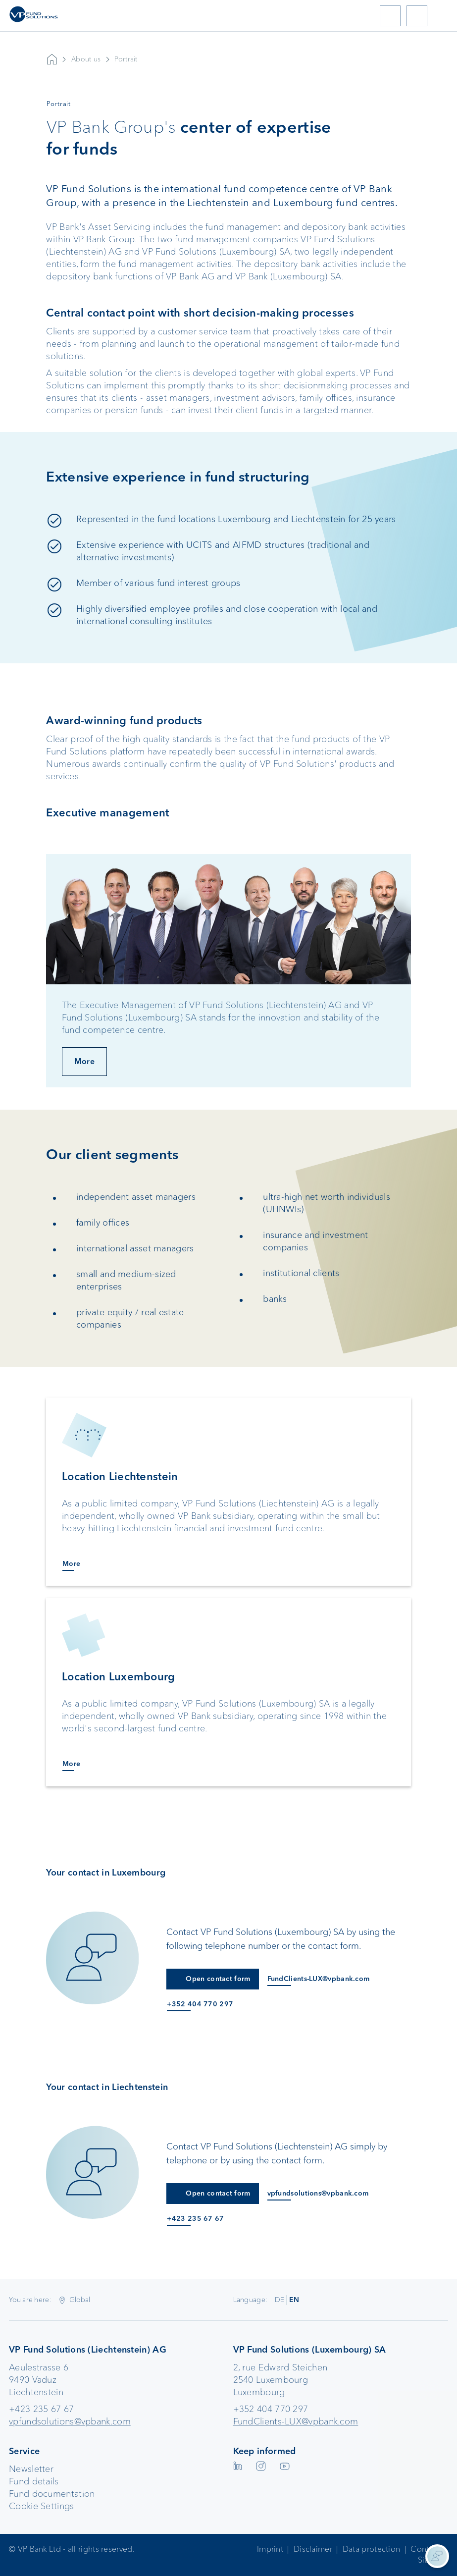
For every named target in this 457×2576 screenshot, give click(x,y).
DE (280, 2300)
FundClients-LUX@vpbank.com (295, 2421)
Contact (425, 2549)
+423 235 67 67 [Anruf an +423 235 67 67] (195, 2218)
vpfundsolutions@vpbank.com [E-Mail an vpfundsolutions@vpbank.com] (318, 2193)
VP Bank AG (52, 59)
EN (294, 2300)
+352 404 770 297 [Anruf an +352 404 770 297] (200, 2004)
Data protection (372, 2549)
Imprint (270, 2549)
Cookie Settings (41, 2506)
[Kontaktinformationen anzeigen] (437, 2556)
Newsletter (31, 2469)
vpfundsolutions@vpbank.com (70, 2421)
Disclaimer (313, 2549)
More (84, 1061)
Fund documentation (52, 2493)
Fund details (34, 2481)
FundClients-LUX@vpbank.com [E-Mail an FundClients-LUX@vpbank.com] (318, 1979)
